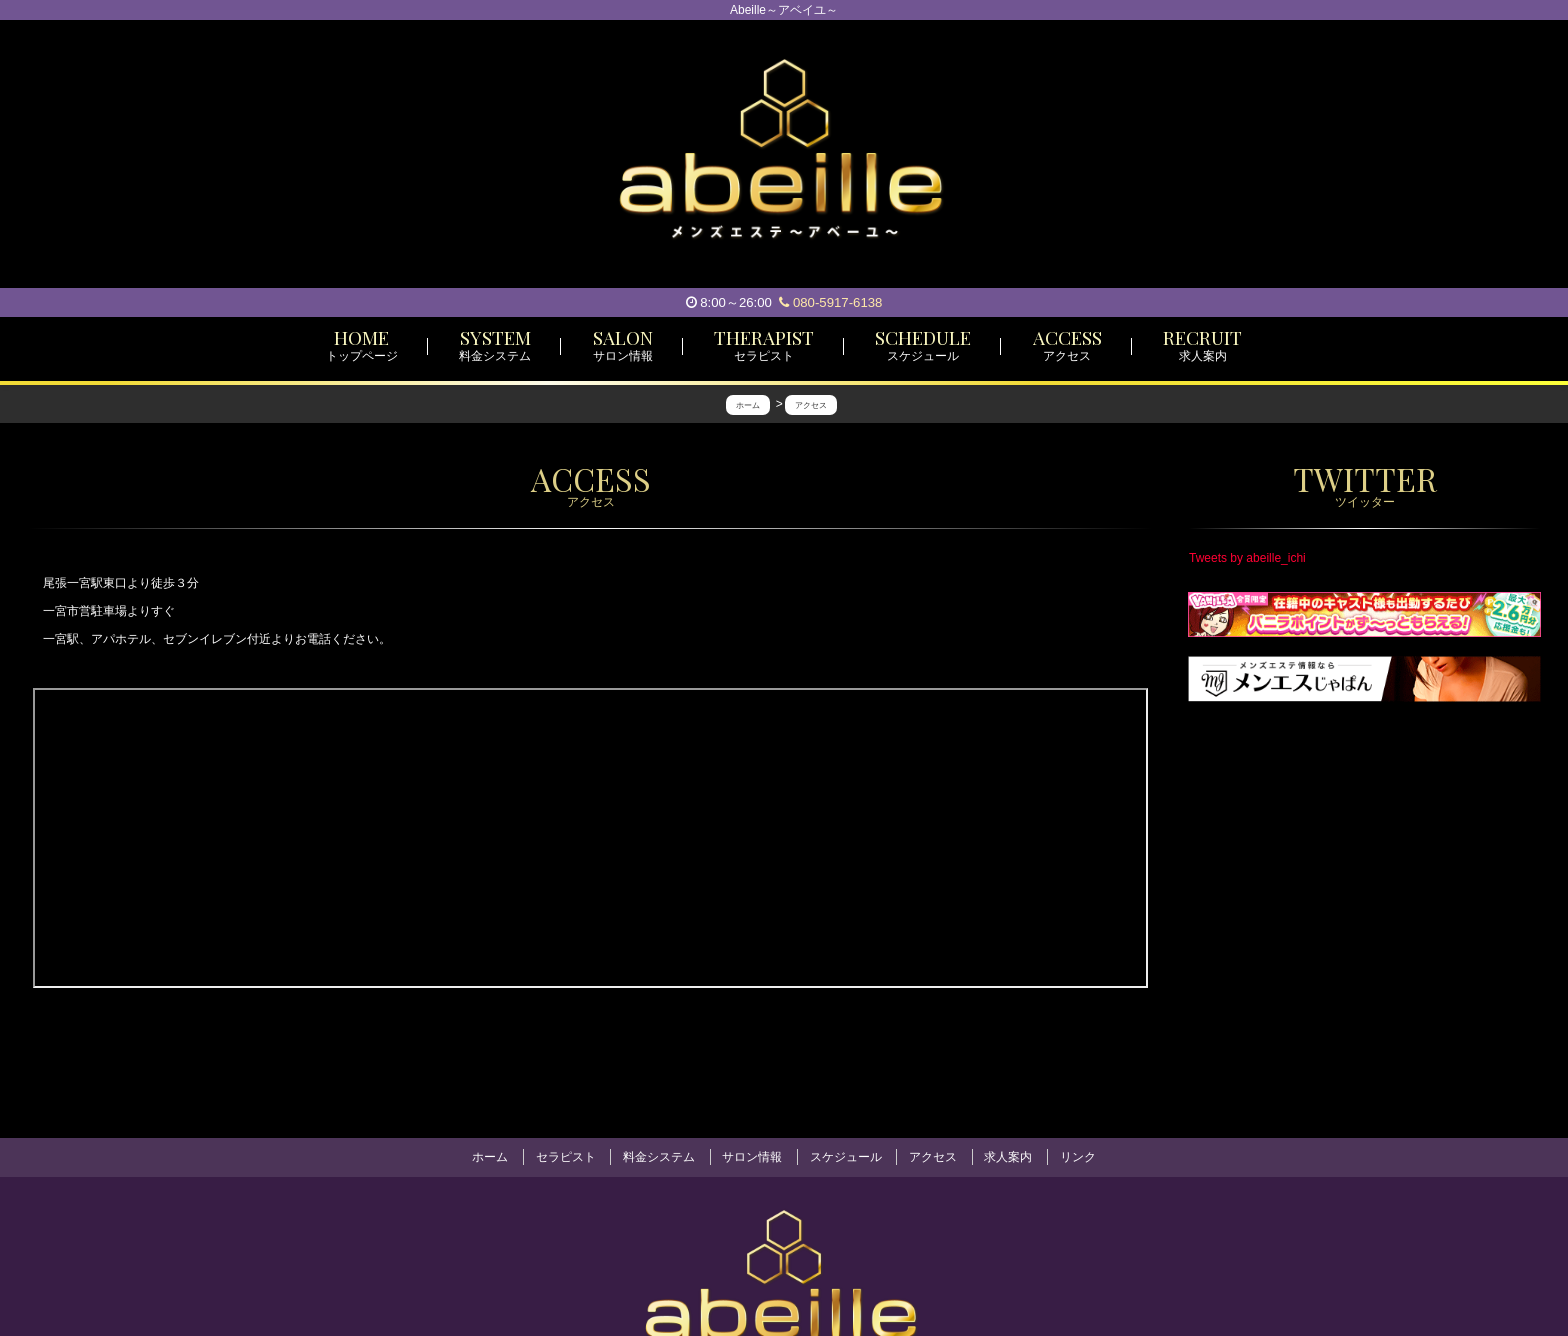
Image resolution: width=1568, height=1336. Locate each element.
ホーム (490, 1157)
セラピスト (566, 1157)
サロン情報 (752, 1157)
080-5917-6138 (830, 302)
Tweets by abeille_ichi (1247, 558)
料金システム (659, 1157)
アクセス (933, 1157)
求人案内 (1008, 1157)
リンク (1078, 1157)
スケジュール (846, 1157)
